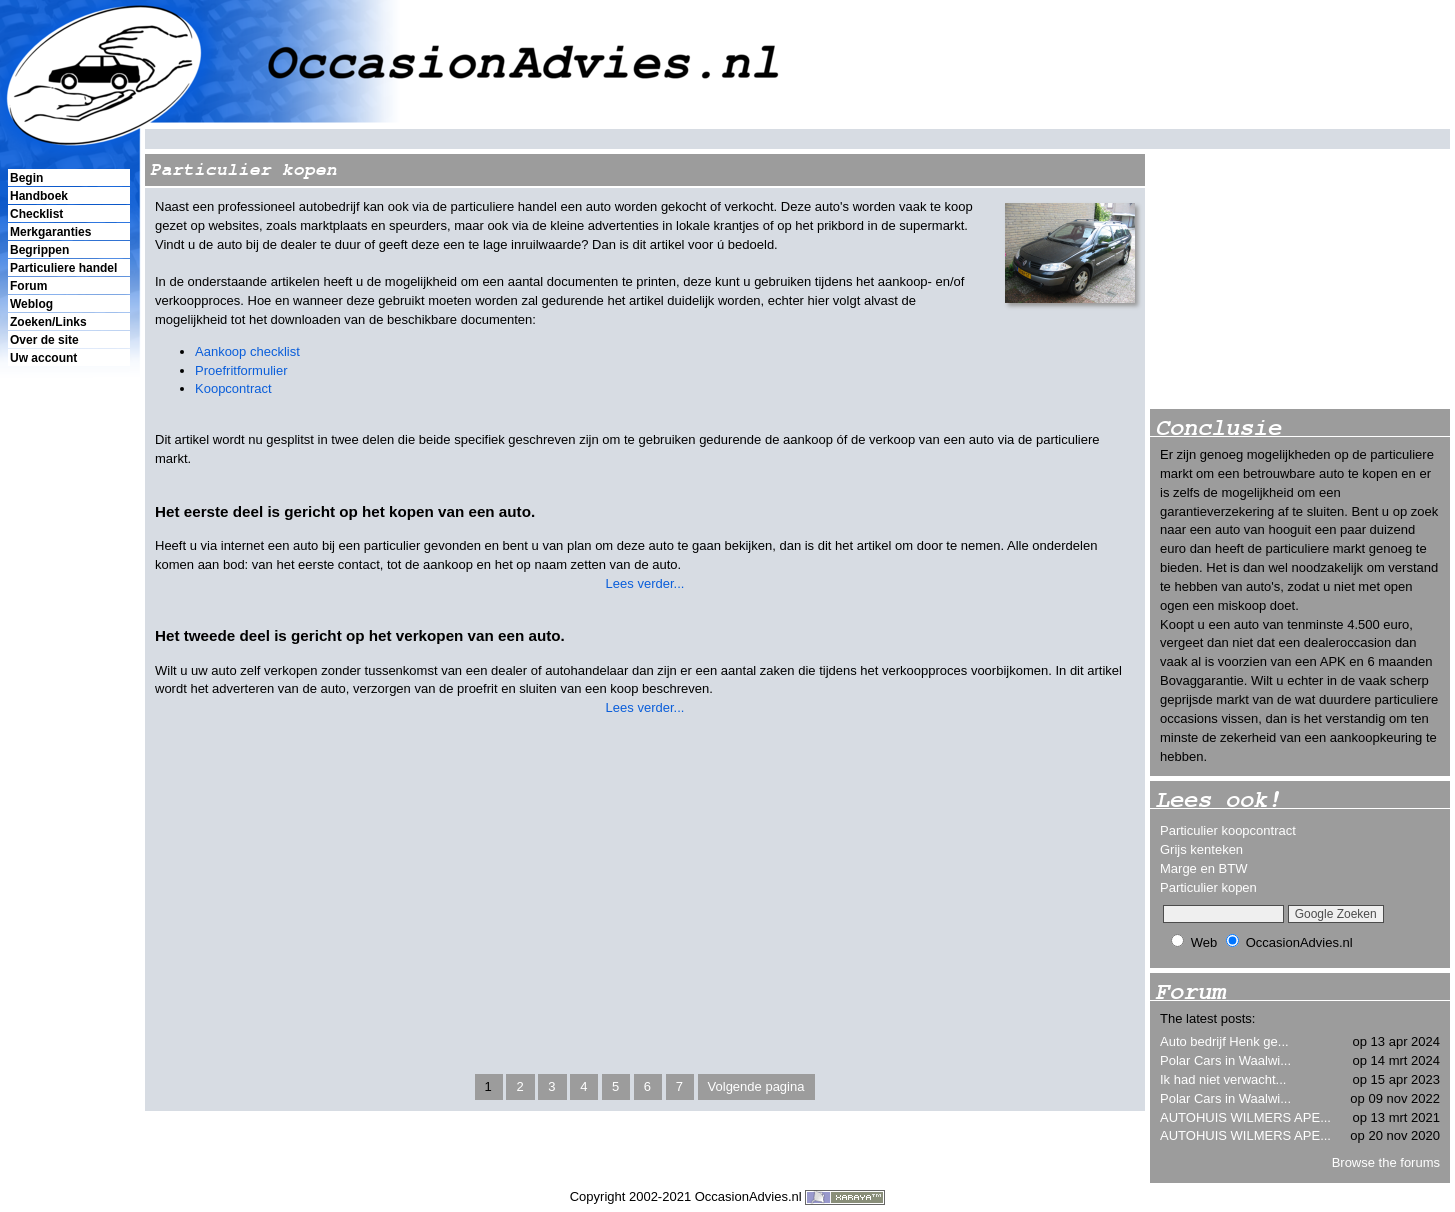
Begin (26, 178)
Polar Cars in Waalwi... (1225, 1060)
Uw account (43, 358)
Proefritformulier (241, 370)
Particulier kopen (1208, 887)
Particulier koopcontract (1228, 830)
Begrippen (39, 250)
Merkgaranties (50, 232)
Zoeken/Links (48, 322)
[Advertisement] (68, 711)
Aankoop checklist (247, 351)
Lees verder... (645, 583)
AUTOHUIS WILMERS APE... (1245, 1117)
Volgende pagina (756, 1086)
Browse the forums (1386, 1162)
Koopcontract (233, 388)
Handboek (39, 196)
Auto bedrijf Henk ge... (1224, 1041)
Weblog (31, 304)
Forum (28, 286)
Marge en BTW (1203, 868)
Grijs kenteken (1201, 849)
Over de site (44, 340)
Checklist (36, 214)
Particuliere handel (63, 268)
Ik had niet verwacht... (1223, 1079)
